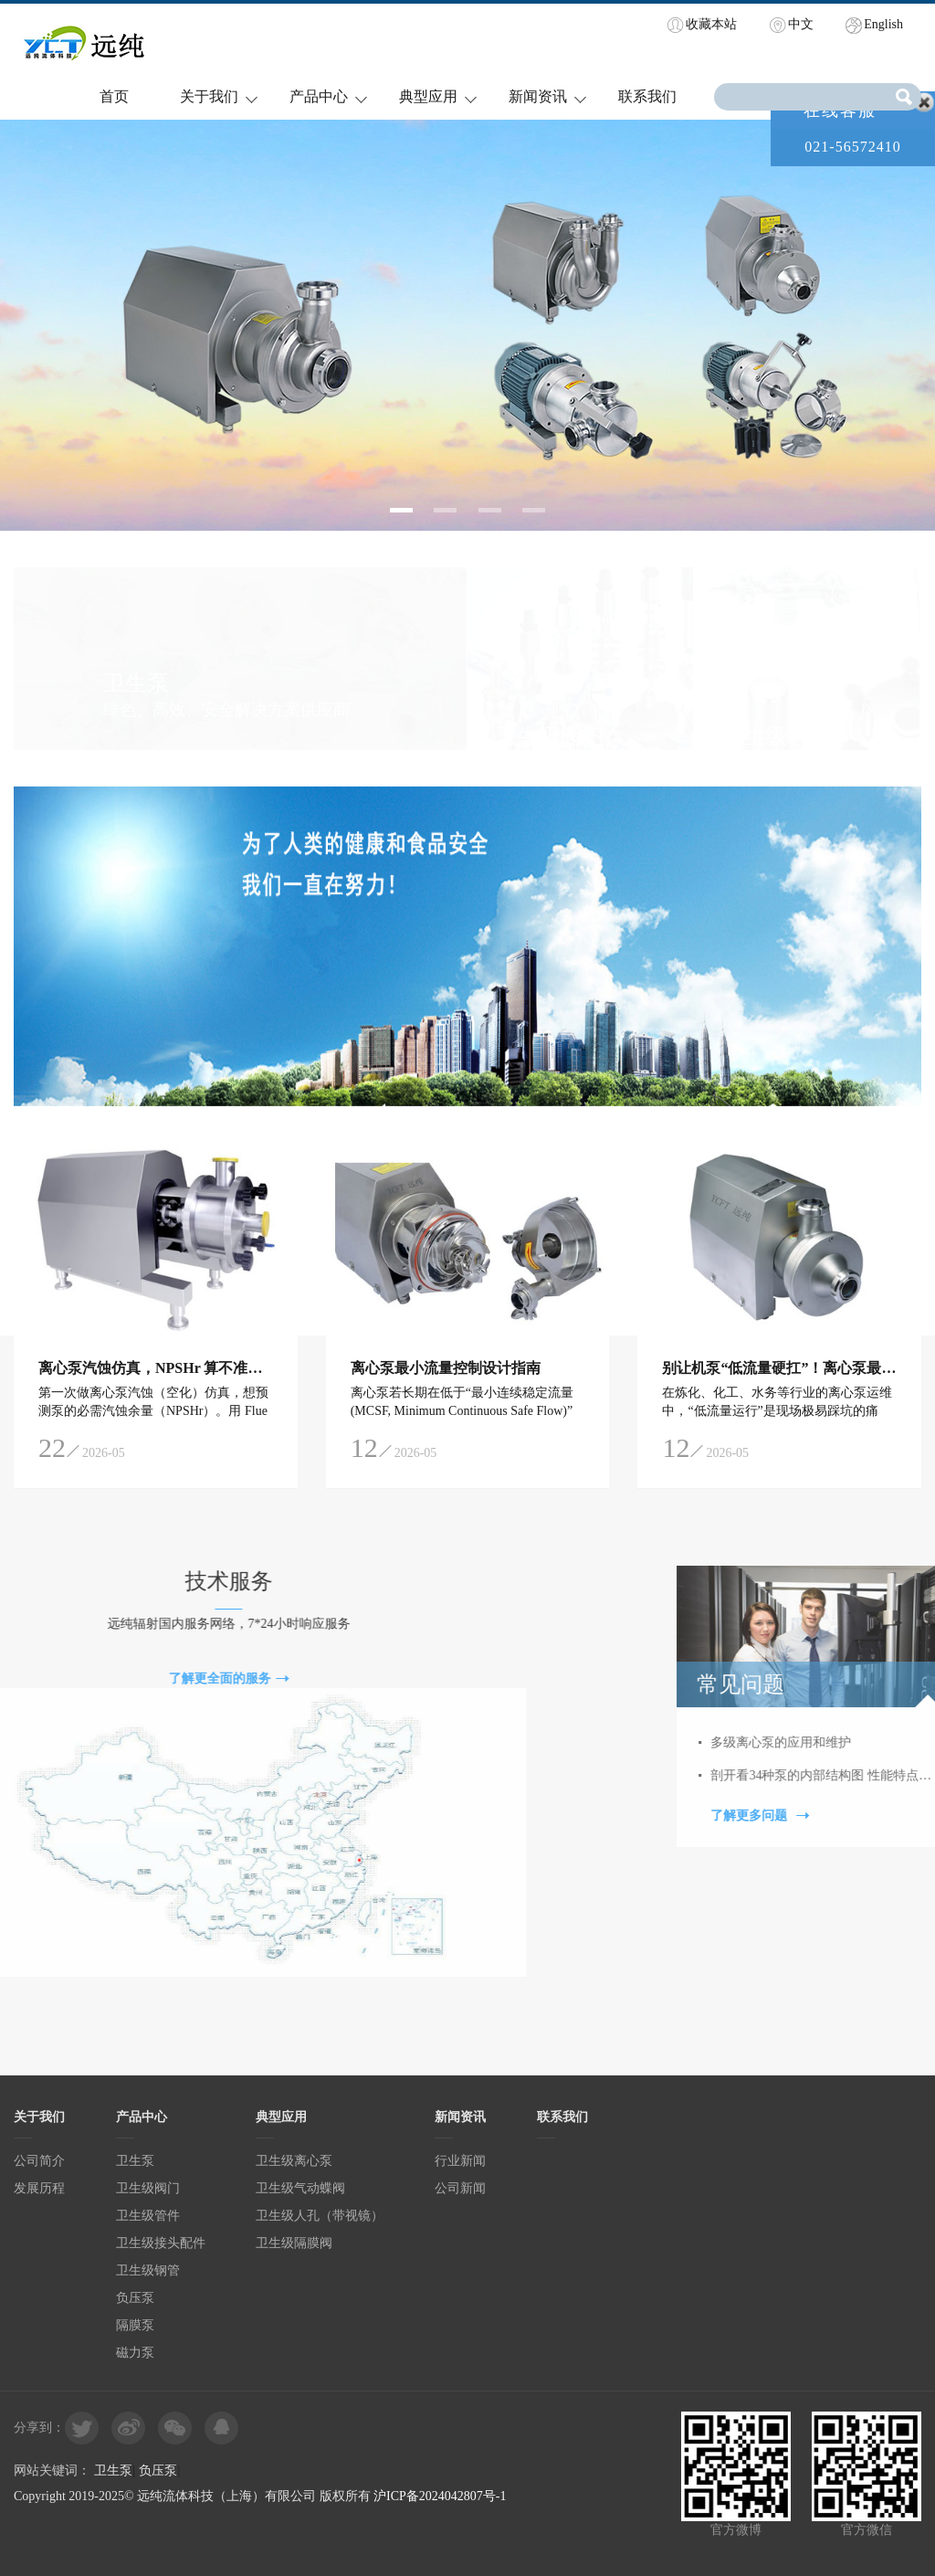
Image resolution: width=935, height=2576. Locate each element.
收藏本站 (711, 24)
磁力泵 (135, 2353)
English (883, 24)
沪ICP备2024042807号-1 (439, 2496)
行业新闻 (460, 2161)
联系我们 (647, 96)
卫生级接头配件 (160, 2243)
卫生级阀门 (148, 2188)
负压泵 (135, 2298)
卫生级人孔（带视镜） (319, 2215)
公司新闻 (460, 2188)
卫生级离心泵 (294, 2161)
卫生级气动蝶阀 (300, 2188)
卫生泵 (135, 2161)
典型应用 (428, 96)
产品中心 (318, 96)
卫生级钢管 (148, 2270)
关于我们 (209, 96)
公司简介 (39, 2161)
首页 (114, 96)
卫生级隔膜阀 (294, 2243)
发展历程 (39, 2188)
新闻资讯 (538, 96)
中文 (801, 24)
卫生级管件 (148, 2215)
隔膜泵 (135, 2325)
